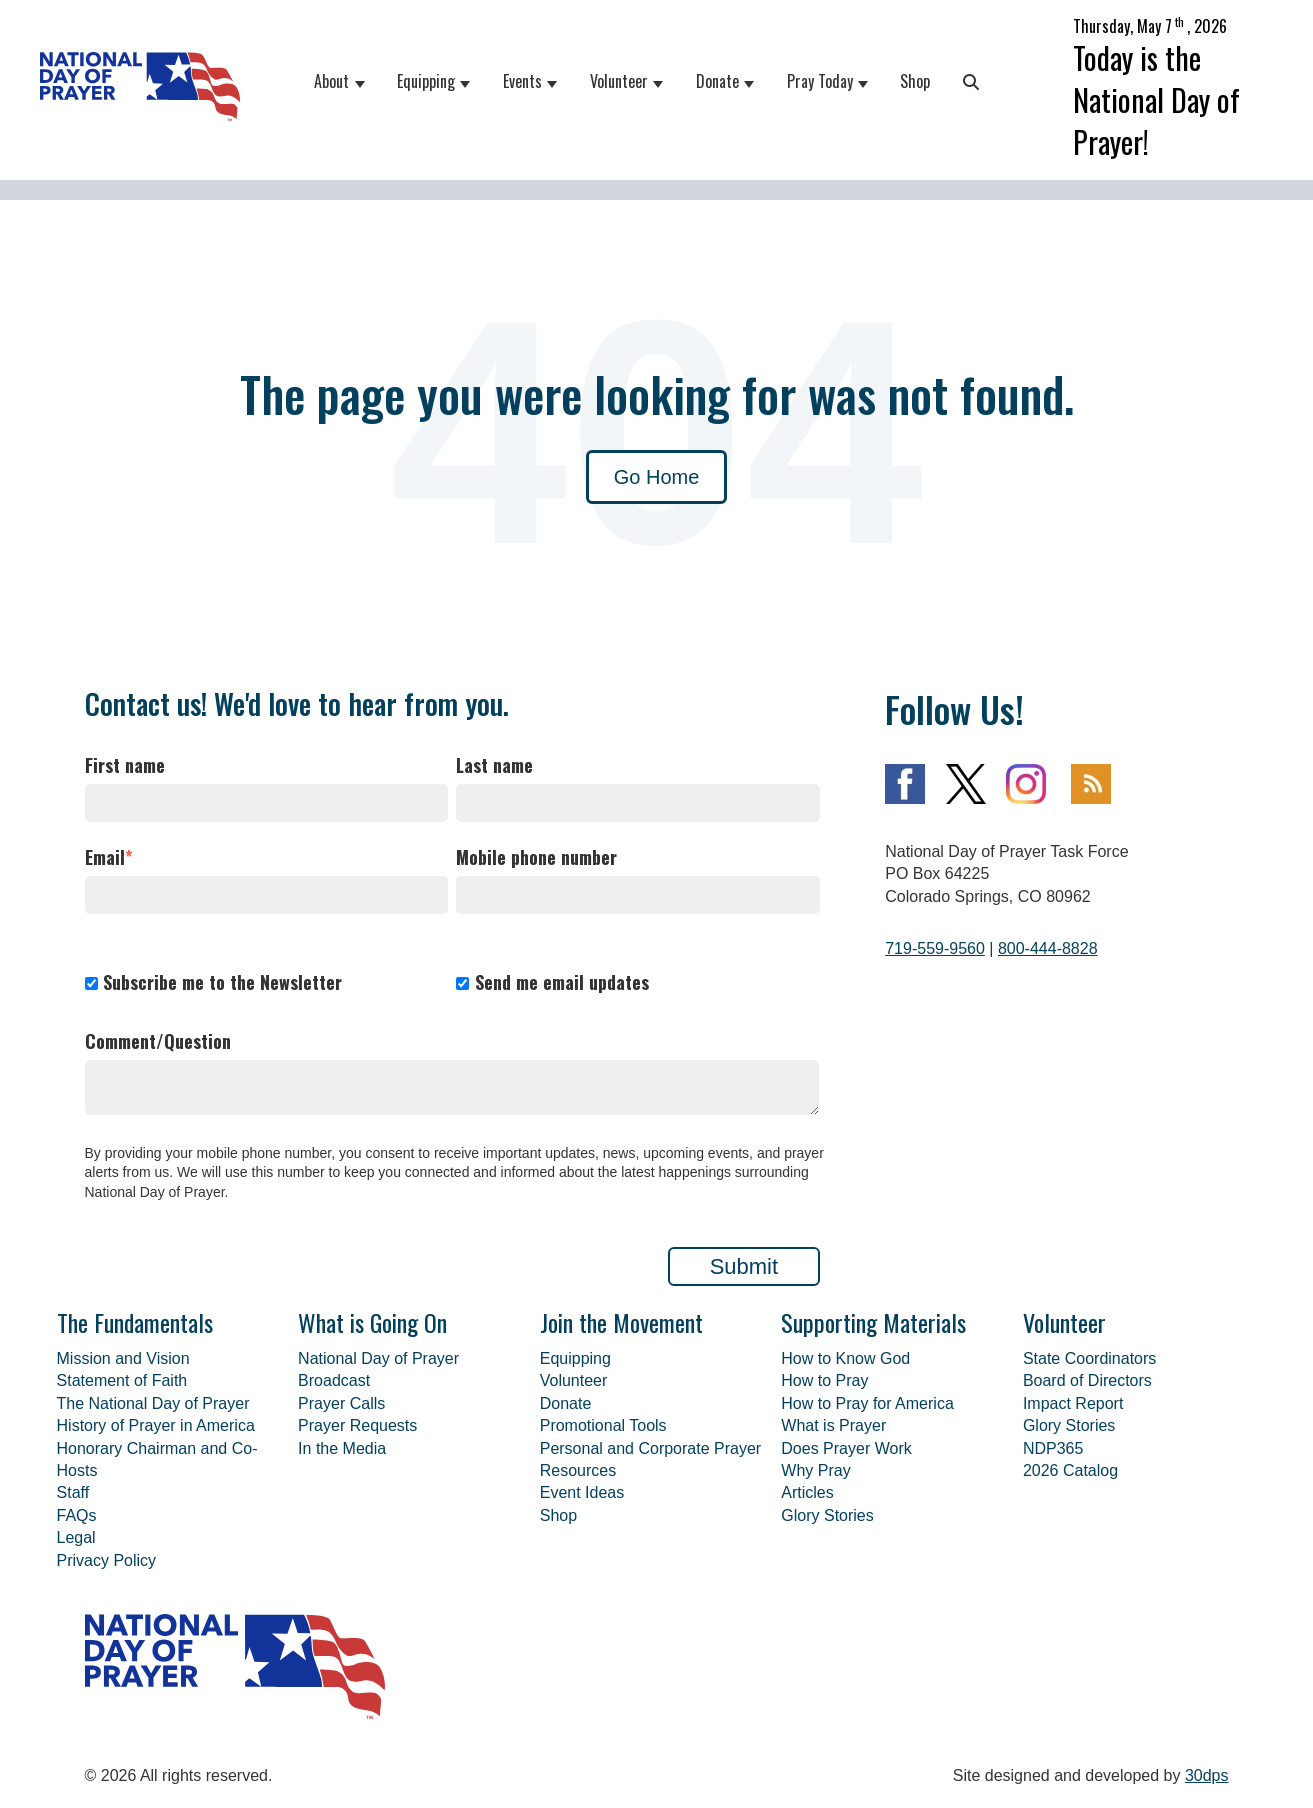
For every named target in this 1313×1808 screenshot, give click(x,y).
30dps (1207, 1775)
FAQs (77, 1515)
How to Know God (845, 1358)
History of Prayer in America (156, 1425)
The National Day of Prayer (153, 1403)
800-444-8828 (1048, 948)
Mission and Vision (123, 1358)
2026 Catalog (1070, 1470)
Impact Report (1073, 1403)
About (331, 81)
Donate (717, 81)
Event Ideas (582, 1492)
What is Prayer (833, 1425)
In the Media (342, 1448)
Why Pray (815, 1470)
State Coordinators (1089, 1358)
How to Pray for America (867, 1403)
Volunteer (619, 81)
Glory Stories (827, 1515)
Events (522, 81)
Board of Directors (1087, 1380)
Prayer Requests (357, 1425)
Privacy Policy (107, 1560)
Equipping (426, 81)
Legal (76, 1537)
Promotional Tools (603, 1425)
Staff (73, 1492)
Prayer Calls (341, 1403)
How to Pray (824, 1380)
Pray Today (820, 81)
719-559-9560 (935, 948)
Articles (807, 1492)
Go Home (657, 477)
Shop (915, 81)
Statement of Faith (122, 1380)
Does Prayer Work (846, 1448)
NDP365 (1053, 1448)
